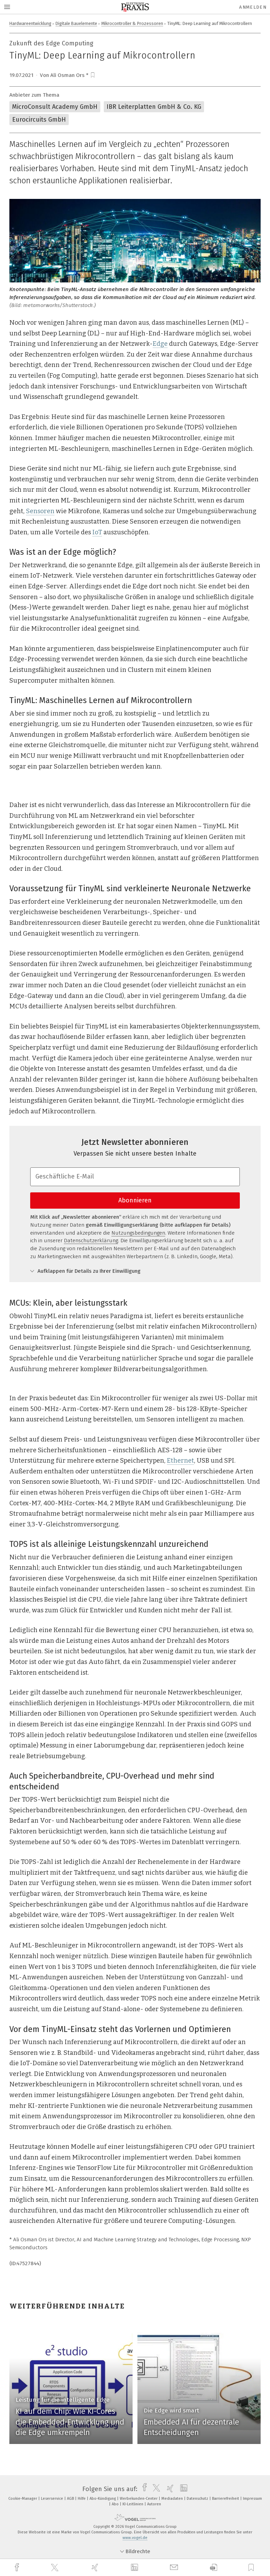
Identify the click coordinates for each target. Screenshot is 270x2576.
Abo (116, 2504)
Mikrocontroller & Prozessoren (132, 23)
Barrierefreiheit (226, 2498)
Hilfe (82, 2498)
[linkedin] (135, 2567)
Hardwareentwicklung (30, 23)
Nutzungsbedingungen (138, 1233)
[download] (214, 2567)
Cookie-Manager (23, 2498)
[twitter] (55, 2568)
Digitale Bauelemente (76, 23)
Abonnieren (135, 1200)
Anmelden (253, 7)
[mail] (175, 2567)
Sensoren (40, 511)
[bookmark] (92, 75)
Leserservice (52, 2498)
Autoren (154, 2504)
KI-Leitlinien (133, 2504)
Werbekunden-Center (139, 2498)
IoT (97, 532)
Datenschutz (198, 2498)
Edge (160, 344)
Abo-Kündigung (103, 2498)
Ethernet (180, 1460)
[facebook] (17, 2567)
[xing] (96, 2567)
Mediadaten (172, 2498)
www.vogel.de (135, 2537)
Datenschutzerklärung (91, 1240)
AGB (71, 2498)
